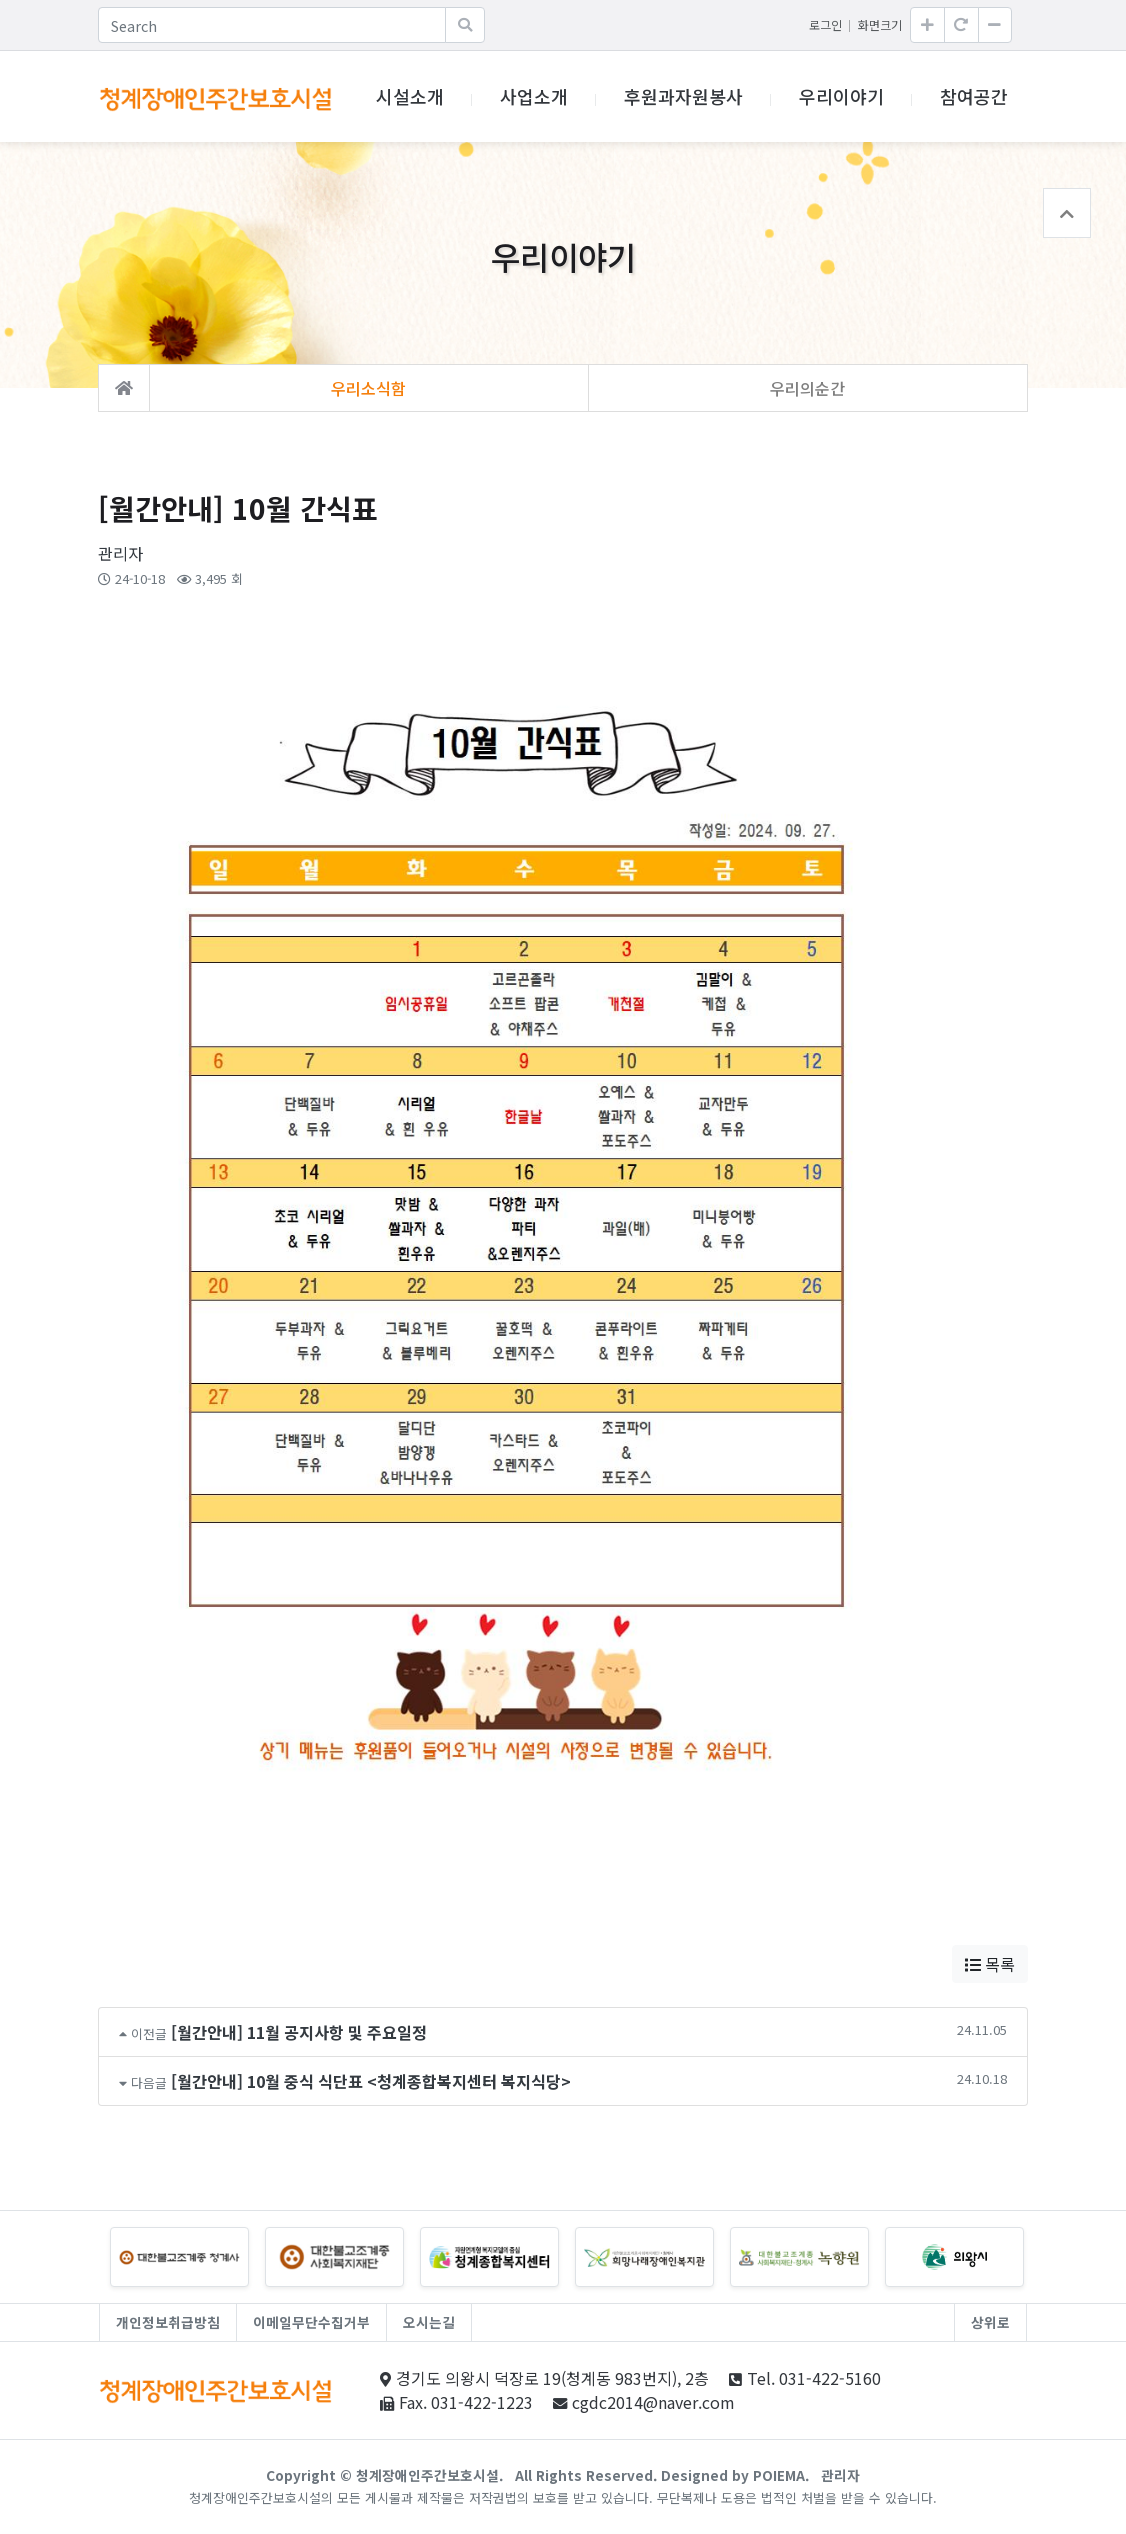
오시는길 (429, 2322)
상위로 (990, 2322)
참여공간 (974, 96)
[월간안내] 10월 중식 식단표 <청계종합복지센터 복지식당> (371, 2081)
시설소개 (410, 96)
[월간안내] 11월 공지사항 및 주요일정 (299, 2032)
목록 (990, 1964)
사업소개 (534, 96)
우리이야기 (841, 96)
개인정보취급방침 (168, 2322)
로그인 (825, 24)
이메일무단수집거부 (311, 2322)
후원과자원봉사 (683, 96)
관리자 (840, 2475)
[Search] (272, 25)
